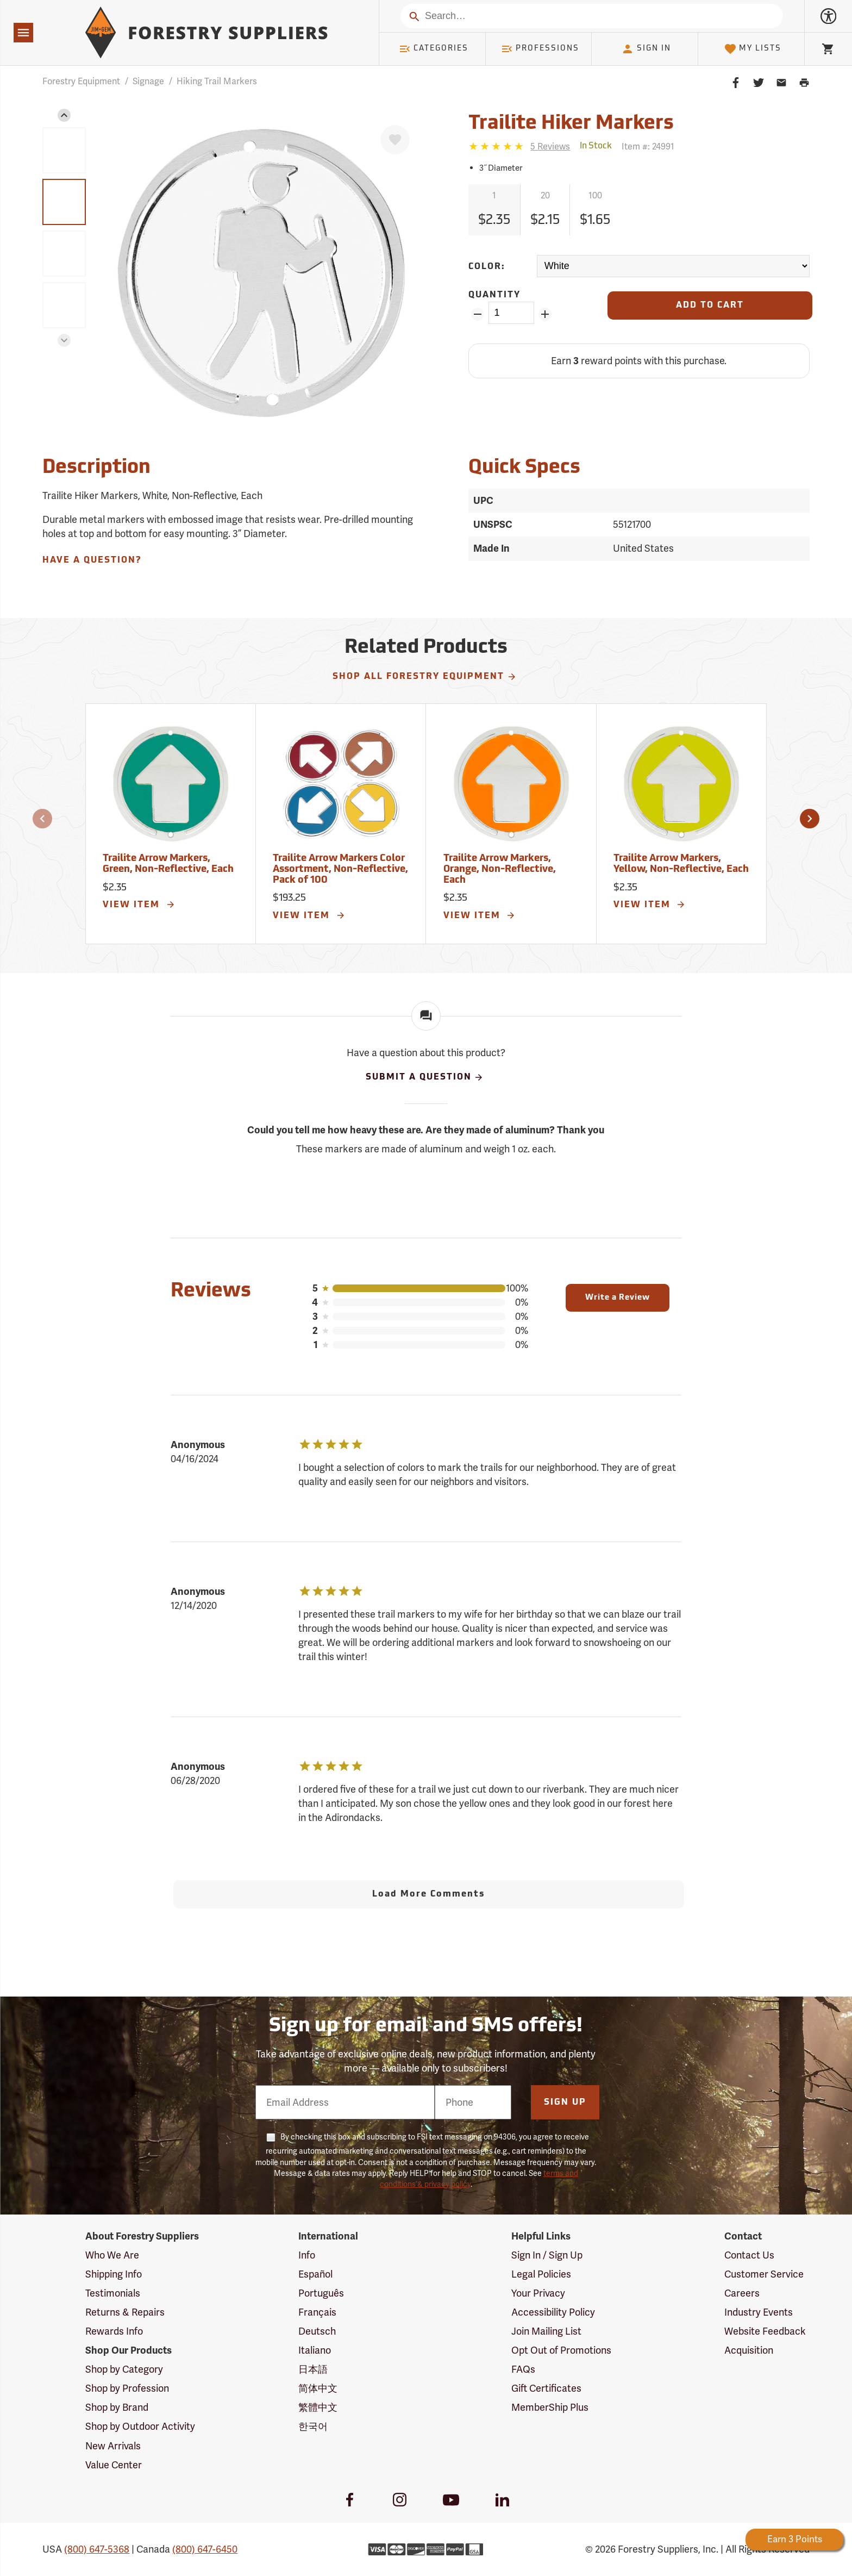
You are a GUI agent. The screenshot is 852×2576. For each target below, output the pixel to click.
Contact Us (749, 2255)
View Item (139, 904)
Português (321, 2293)
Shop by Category (124, 2369)
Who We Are (112, 2255)
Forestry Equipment (81, 81)
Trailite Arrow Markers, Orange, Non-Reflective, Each (499, 869)
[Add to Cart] (709, 305)
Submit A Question (425, 1077)
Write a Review (617, 1298)
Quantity (494, 295)
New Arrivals (113, 2446)
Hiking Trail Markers (217, 81)
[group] (64, 150)
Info (306, 2255)
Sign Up (565, 2102)
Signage (148, 81)
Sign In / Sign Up (546, 2255)
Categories (433, 48)
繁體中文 (317, 2407)
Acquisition (748, 2350)
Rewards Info (114, 2331)
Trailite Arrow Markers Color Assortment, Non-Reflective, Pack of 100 (340, 869)
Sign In (646, 48)
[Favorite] (395, 139)
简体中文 (317, 2388)
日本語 (313, 2369)
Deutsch (317, 2331)
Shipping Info (113, 2274)
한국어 (313, 2426)
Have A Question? (91, 560)
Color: (486, 267)
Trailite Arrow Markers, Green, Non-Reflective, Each (168, 864)
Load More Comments (428, 1894)
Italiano (314, 2350)
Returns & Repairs (125, 2312)
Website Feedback (765, 2331)
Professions (540, 48)
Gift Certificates (546, 2388)
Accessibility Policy (553, 2312)
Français (317, 2312)
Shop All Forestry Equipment (425, 677)
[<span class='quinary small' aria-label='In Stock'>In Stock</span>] (596, 146)
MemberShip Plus (549, 2407)
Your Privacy (538, 2293)
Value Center (113, 2465)
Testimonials (112, 2293)
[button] (64, 115)
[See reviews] (550, 146)
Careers (742, 2293)
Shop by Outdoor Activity (140, 2426)
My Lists (753, 48)
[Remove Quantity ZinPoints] (477, 314)
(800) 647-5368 (96, 2549)
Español (315, 2274)
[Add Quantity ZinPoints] (545, 314)
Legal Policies (541, 2274)
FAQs (523, 2369)
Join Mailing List (546, 2331)
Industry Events (758, 2312)
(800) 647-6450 (204, 2549)
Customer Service (764, 2274)
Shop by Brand (116, 2407)
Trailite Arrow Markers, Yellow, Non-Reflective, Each (681, 864)
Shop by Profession (127, 2388)
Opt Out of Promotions (561, 2350)
